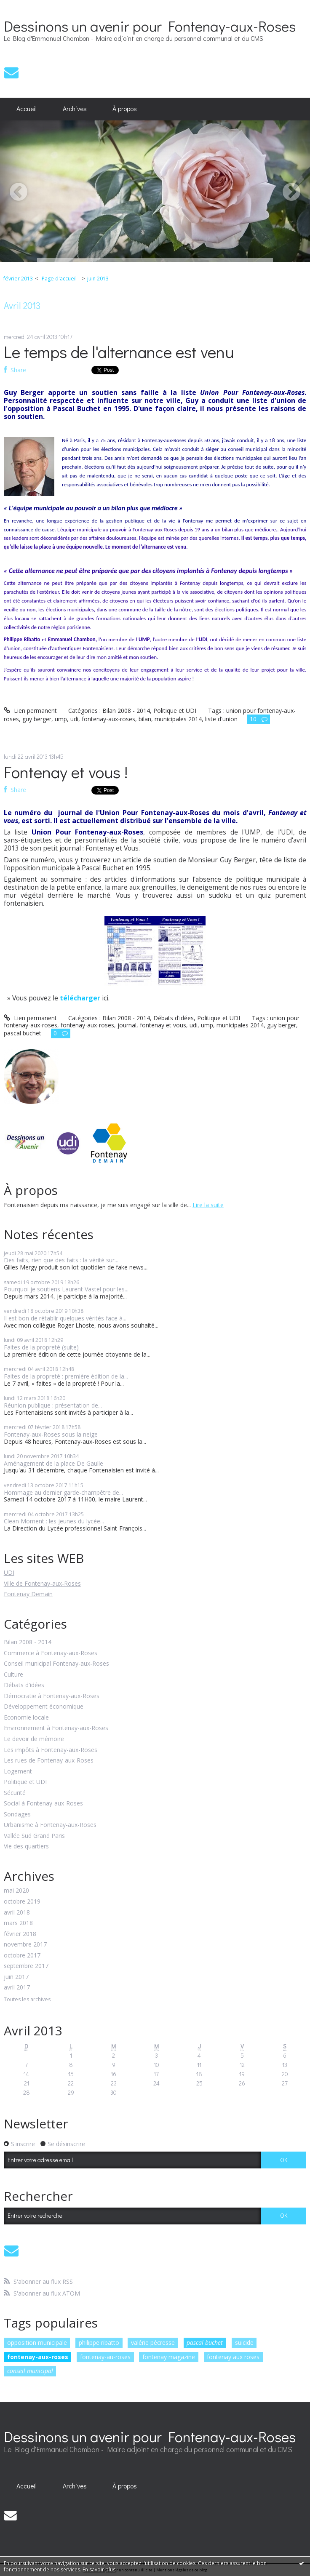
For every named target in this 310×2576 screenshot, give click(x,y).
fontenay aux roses (233, 2357)
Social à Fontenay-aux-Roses (43, 1803)
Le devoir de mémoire (34, 1739)
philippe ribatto (99, 2343)
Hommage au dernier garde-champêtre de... (63, 1492)
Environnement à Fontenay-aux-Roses (56, 1728)
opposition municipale (37, 2343)
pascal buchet (205, 2343)
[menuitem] (27, 109)
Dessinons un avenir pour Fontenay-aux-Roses (150, 25)
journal (127, 1025)
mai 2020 (16, 1890)
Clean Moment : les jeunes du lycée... (54, 1521)
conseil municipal (30, 2371)
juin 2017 (16, 1977)
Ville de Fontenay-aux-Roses (42, 1583)
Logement (18, 1771)
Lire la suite (208, 1205)
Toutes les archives (27, 2000)
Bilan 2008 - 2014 (27, 1642)
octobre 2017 (22, 1955)
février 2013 (18, 278)
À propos (124, 108)
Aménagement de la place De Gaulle (53, 1463)
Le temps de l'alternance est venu (119, 351)
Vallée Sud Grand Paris (34, 1836)
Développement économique (43, 1706)
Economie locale (26, 1717)
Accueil (26, 108)
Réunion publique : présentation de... (53, 1405)
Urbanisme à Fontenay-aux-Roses (50, 1825)
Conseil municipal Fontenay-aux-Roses (56, 1663)
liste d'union (221, 719)
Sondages (17, 1814)
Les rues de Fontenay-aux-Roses (49, 1760)
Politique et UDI (25, 1782)
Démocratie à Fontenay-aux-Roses (51, 1696)
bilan (145, 719)
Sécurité (15, 1793)
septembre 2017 (26, 1966)
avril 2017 (17, 1987)
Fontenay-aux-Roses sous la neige (51, 1434)
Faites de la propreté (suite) (41, 1347)
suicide (244, 2343)
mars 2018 (18, 1923)
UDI (9, 1572)
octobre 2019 (22, 1901)
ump (61, 719)
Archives (75, 108)
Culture (13, 1674)
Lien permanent (30, 711)
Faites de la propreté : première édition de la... (66, 1376)
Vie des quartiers (26, 1846)
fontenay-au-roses (105, 2357)
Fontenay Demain (28, 1594)
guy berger (36, 719)
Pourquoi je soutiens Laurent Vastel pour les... (66, 1289)
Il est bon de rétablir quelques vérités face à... (65, 1318)
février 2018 (20, 1934)
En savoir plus (99, 2569)
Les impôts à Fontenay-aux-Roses (50, 1750)
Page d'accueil (59, 278)
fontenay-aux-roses (37, 2357)
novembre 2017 (25, 1944)
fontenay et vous (163, 1025)
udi (74, 719)
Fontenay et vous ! (66, 771)
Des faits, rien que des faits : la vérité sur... (61, 1260)
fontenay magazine (168, 2357)
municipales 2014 (178, 719)
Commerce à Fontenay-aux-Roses (50, 1653)
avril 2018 (17, 1912)
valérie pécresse (153, 2343)
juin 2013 (98, 278)
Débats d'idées (24, 1685)
